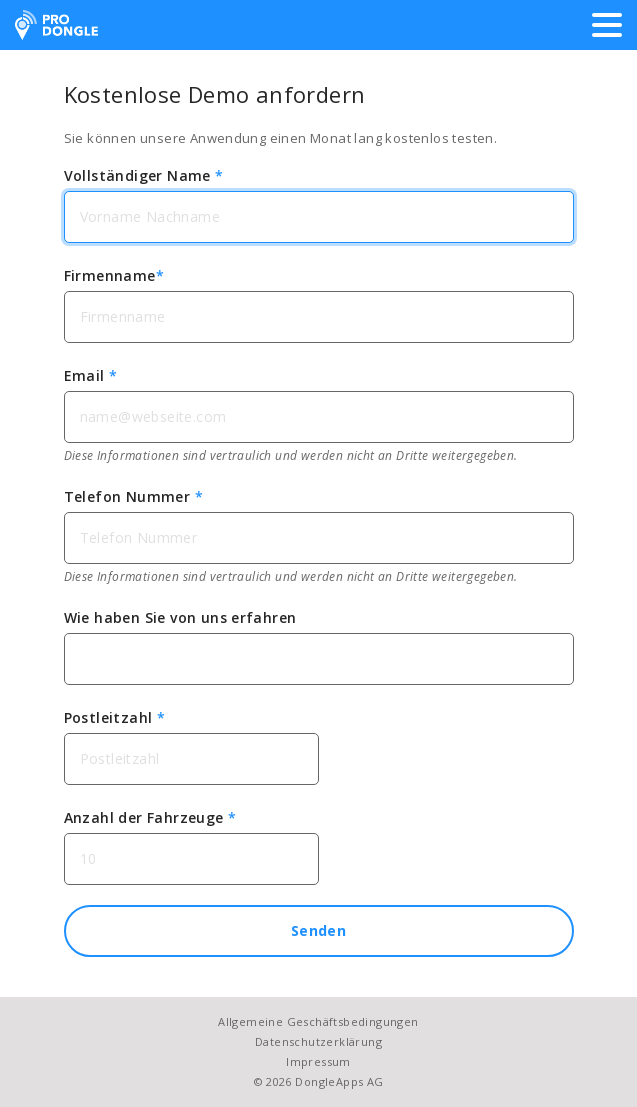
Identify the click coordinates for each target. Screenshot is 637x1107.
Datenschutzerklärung (318, 1041)
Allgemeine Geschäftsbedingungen (318, 1021)
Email (91, 375)
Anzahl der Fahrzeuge (150, 817)
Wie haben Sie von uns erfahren (180, 617)
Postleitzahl (115, 717)
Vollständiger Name (144, 175)
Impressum (318, 1061)
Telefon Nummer (133, 496)
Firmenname (114, 275)
